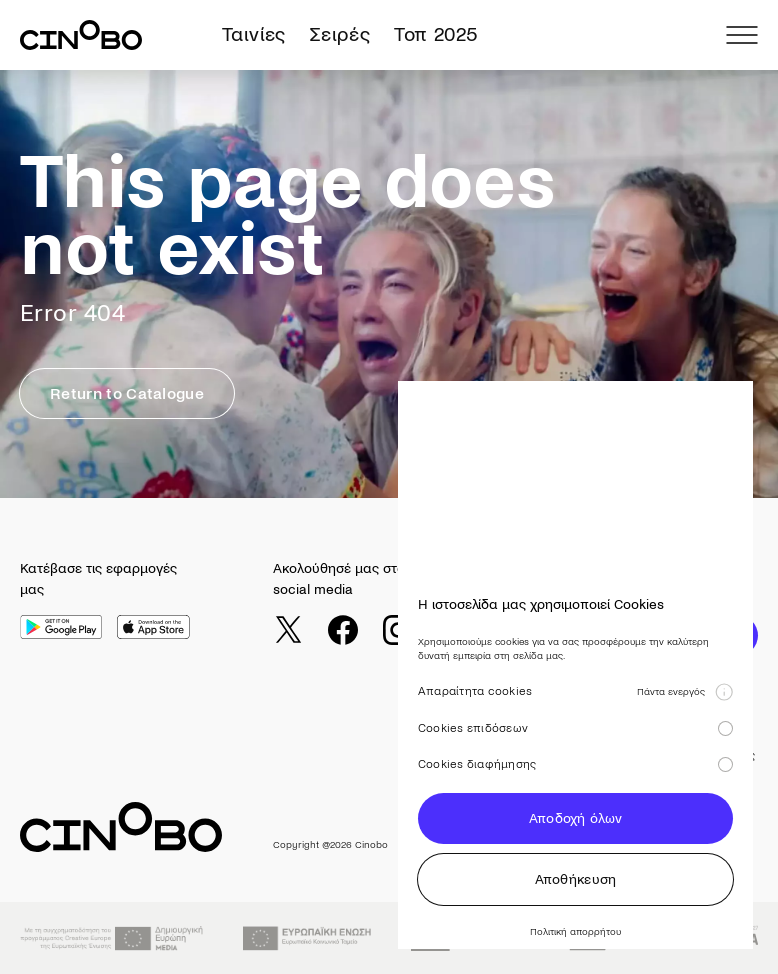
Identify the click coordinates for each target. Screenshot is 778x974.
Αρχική (481, 755)
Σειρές (340, 34)
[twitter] (288, 630)
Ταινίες (254, 34)
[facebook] (343, 630)
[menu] (742, 35)
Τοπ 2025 (435, 34)
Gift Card (560, 782)
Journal (557, 755)
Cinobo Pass (571, 809)
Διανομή (633, 842)
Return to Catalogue (127, 393)
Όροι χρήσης (720, 755)
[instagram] (398, 630)
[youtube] (453, 630)
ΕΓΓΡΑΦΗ (698, 635)
